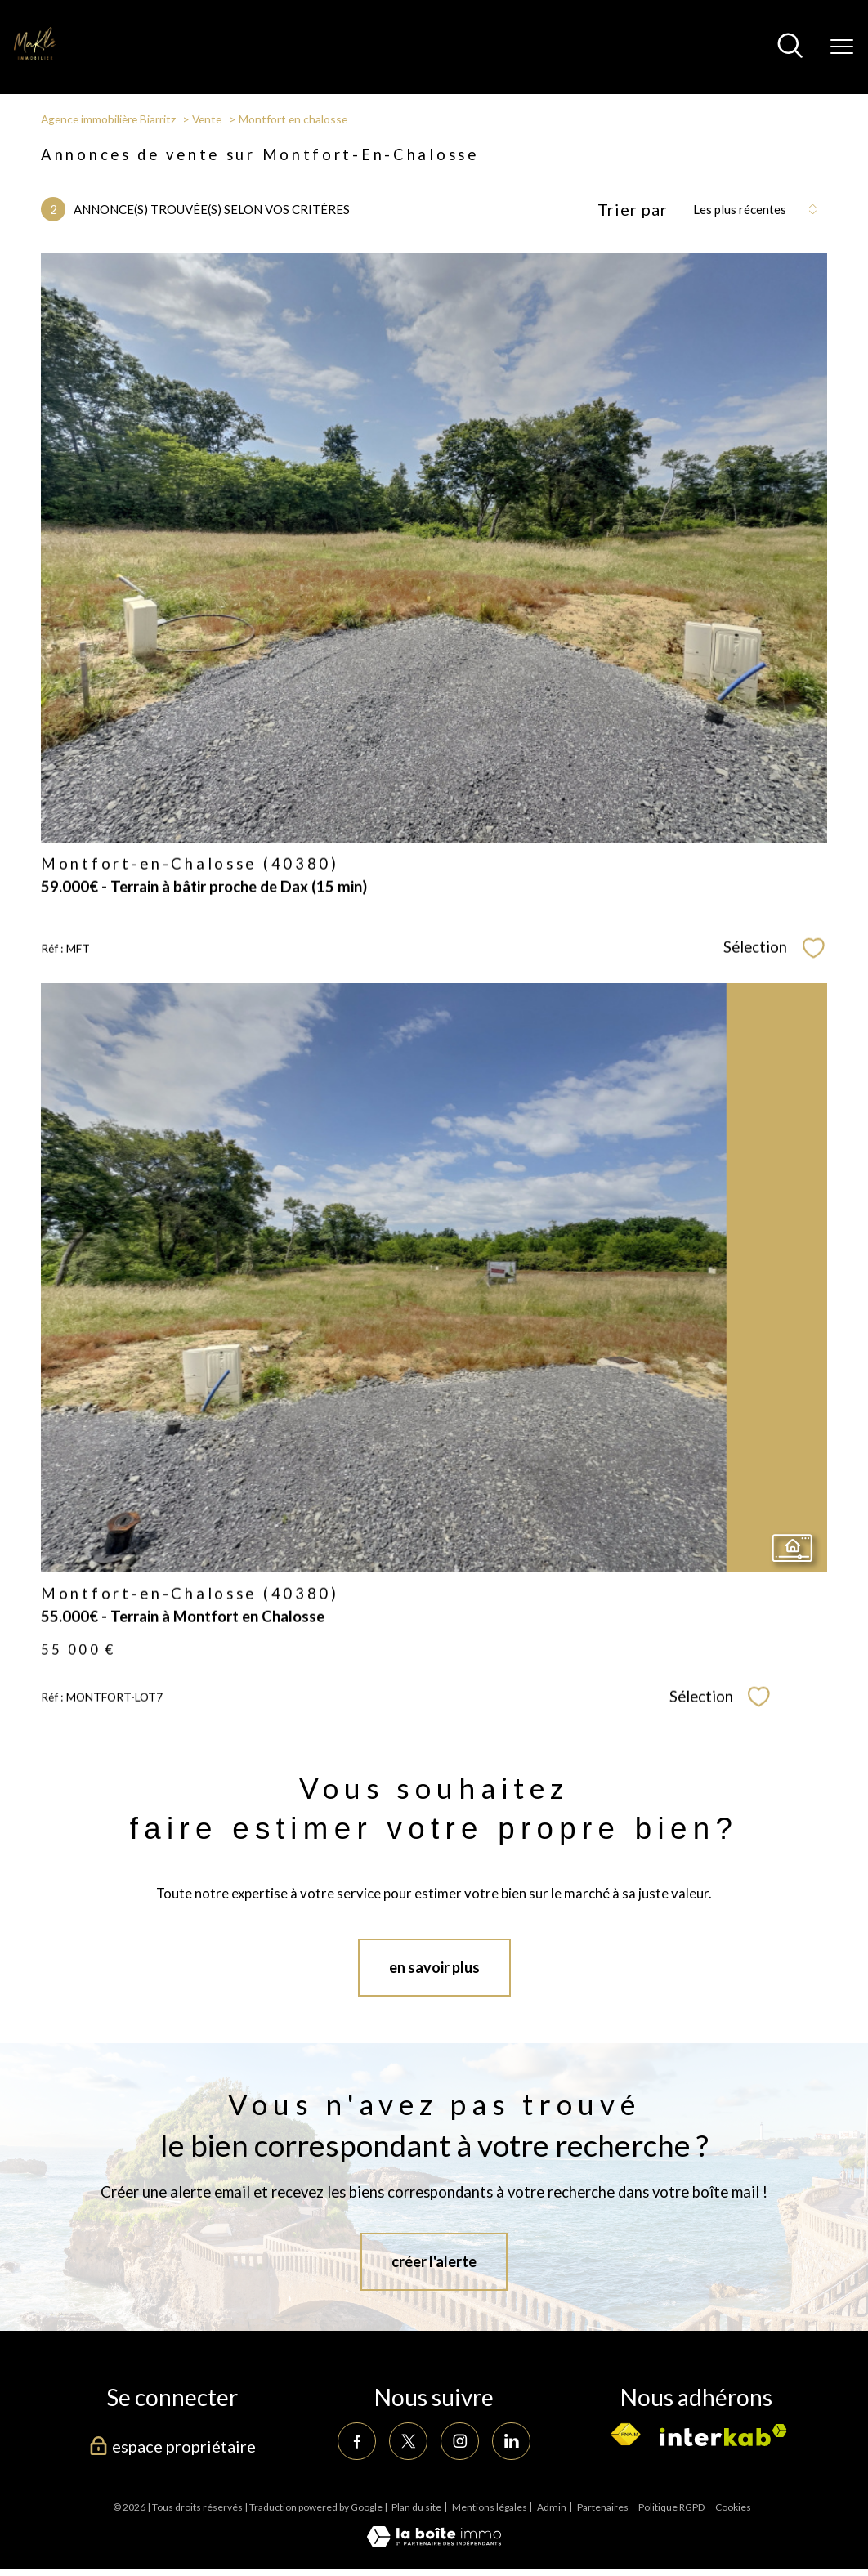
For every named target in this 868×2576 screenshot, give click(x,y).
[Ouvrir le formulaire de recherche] (789, 47)
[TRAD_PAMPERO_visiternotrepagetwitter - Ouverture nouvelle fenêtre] (408, 2441)
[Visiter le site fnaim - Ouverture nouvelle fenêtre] (625, 2434)
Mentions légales (489, 2507)
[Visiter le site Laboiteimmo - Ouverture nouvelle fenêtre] (434, 2542)
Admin (551, 2507)
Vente (206, 119)
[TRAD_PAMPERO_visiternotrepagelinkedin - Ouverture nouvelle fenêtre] (511, 2441)
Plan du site (416, 2507)
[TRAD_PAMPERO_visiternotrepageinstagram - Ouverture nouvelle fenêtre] (459, 2441)
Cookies (733, 2507)
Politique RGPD (671, 2507)
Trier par (632, 209)
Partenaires (603, 2507)
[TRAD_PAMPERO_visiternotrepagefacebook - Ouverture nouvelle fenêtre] (356, 2441)
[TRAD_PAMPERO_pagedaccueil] (35, 55)
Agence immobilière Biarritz (108, 119)
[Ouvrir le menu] (842, 47)
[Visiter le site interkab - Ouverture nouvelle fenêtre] (723, 2435)
